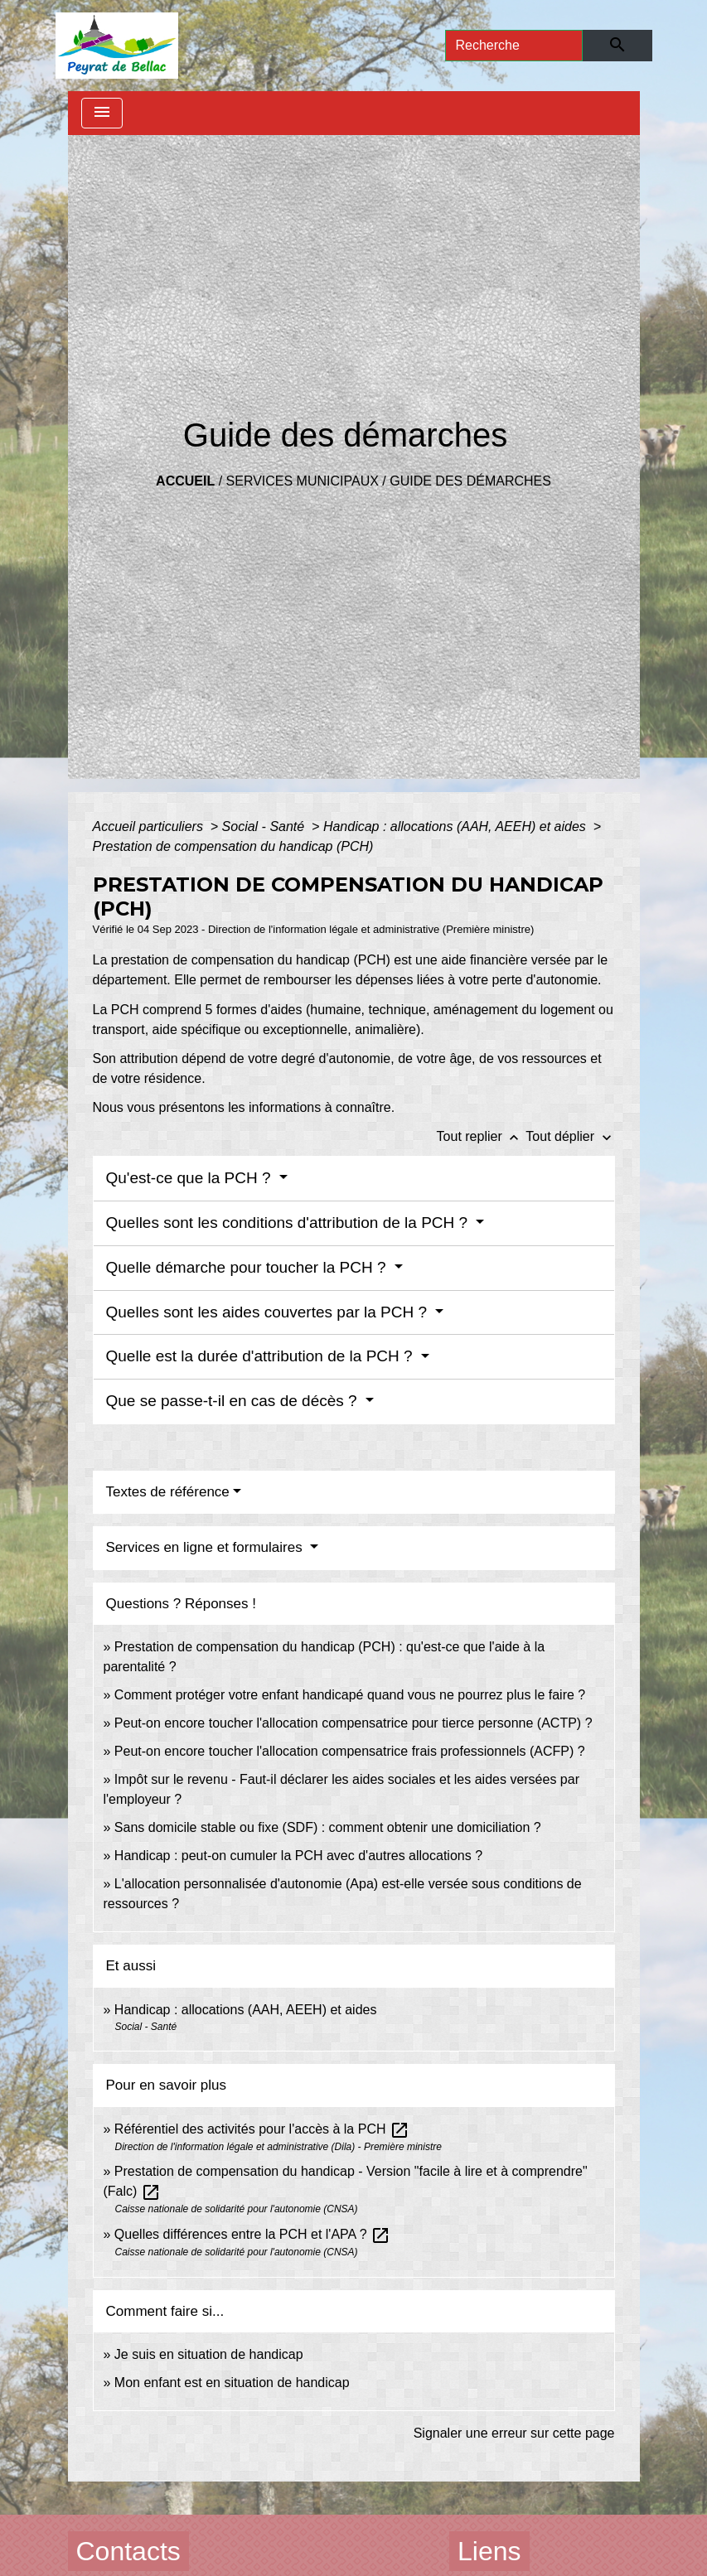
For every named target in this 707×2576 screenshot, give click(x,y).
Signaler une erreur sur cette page (514, 2433)
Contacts (128, 2551)
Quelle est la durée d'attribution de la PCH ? (261, 1356)
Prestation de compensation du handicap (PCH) (233, 846)
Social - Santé (265, 826)
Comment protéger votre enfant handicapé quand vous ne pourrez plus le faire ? (349, 1695)
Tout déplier (569, 1136)
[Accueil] (117, 45)
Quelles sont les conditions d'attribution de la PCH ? (289, 1222)
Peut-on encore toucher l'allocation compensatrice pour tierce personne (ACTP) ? (353, 1723)
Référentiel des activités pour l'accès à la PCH (261, 2129)
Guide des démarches (470, 481)
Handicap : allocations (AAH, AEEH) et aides (456, 826)
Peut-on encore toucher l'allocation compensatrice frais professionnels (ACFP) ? (349, 1751)
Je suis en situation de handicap (208, 2354)
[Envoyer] (617, 45)
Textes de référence (168, 1492)
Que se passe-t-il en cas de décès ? (233, 1400)
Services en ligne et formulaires (206, 1547)
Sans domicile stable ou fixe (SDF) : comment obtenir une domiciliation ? (327, 1827)
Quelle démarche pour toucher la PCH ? (248, 1267)
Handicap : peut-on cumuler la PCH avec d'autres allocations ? (300, 1856)
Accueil (185, 481)
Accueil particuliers (150, 826)
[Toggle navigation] (102, 113)
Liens (489, 2551)
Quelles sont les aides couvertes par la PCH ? (269, 1312)
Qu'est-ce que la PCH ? (190, 1178)
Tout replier (481, 1136)
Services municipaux (302, 481)
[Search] (514, 45)
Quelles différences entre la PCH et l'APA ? (252, 2234)
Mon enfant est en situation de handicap (232, 2382)
